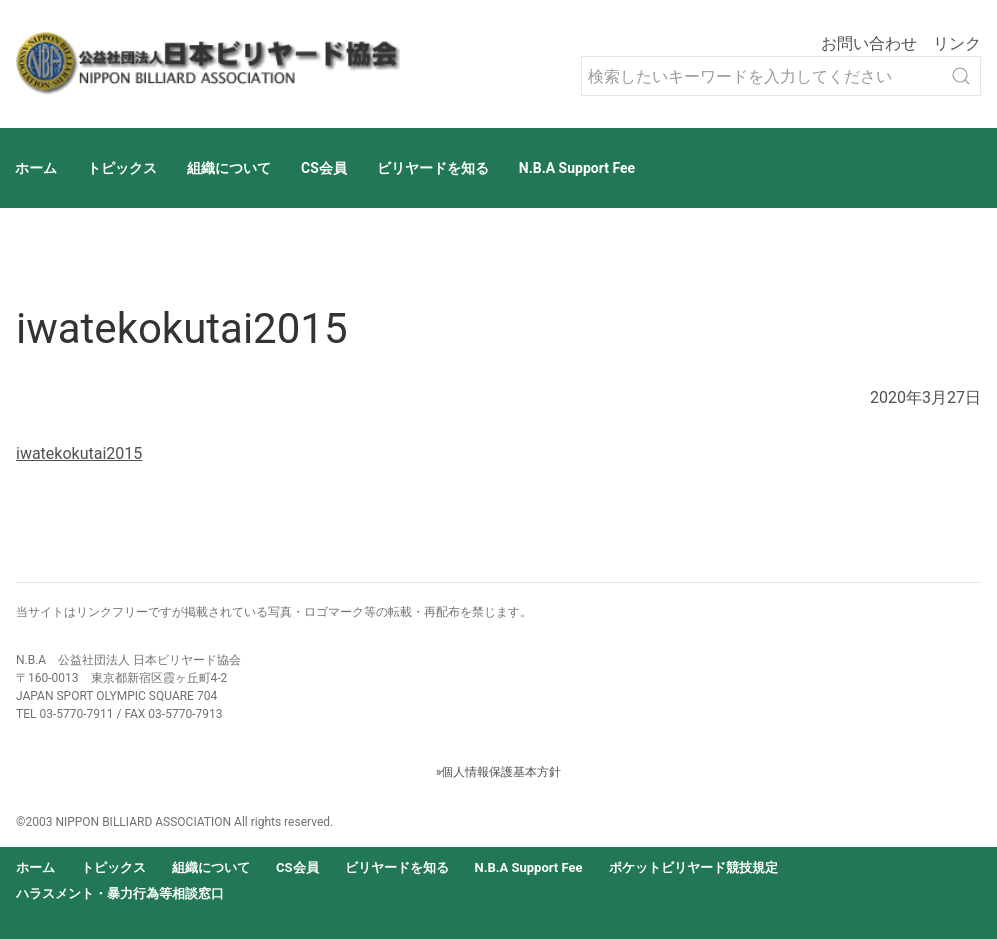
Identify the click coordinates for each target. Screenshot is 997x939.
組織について (229, 168)
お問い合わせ (869, 43)
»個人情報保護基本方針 (499, 772)
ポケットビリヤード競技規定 (693, 867)
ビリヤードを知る (433, 168)
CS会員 (324, 168)
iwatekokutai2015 (79, 453)
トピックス (122, 168)
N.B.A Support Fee (577, 168)
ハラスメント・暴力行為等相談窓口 (120, 893)
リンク (957, 43)
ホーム (36, 168)
